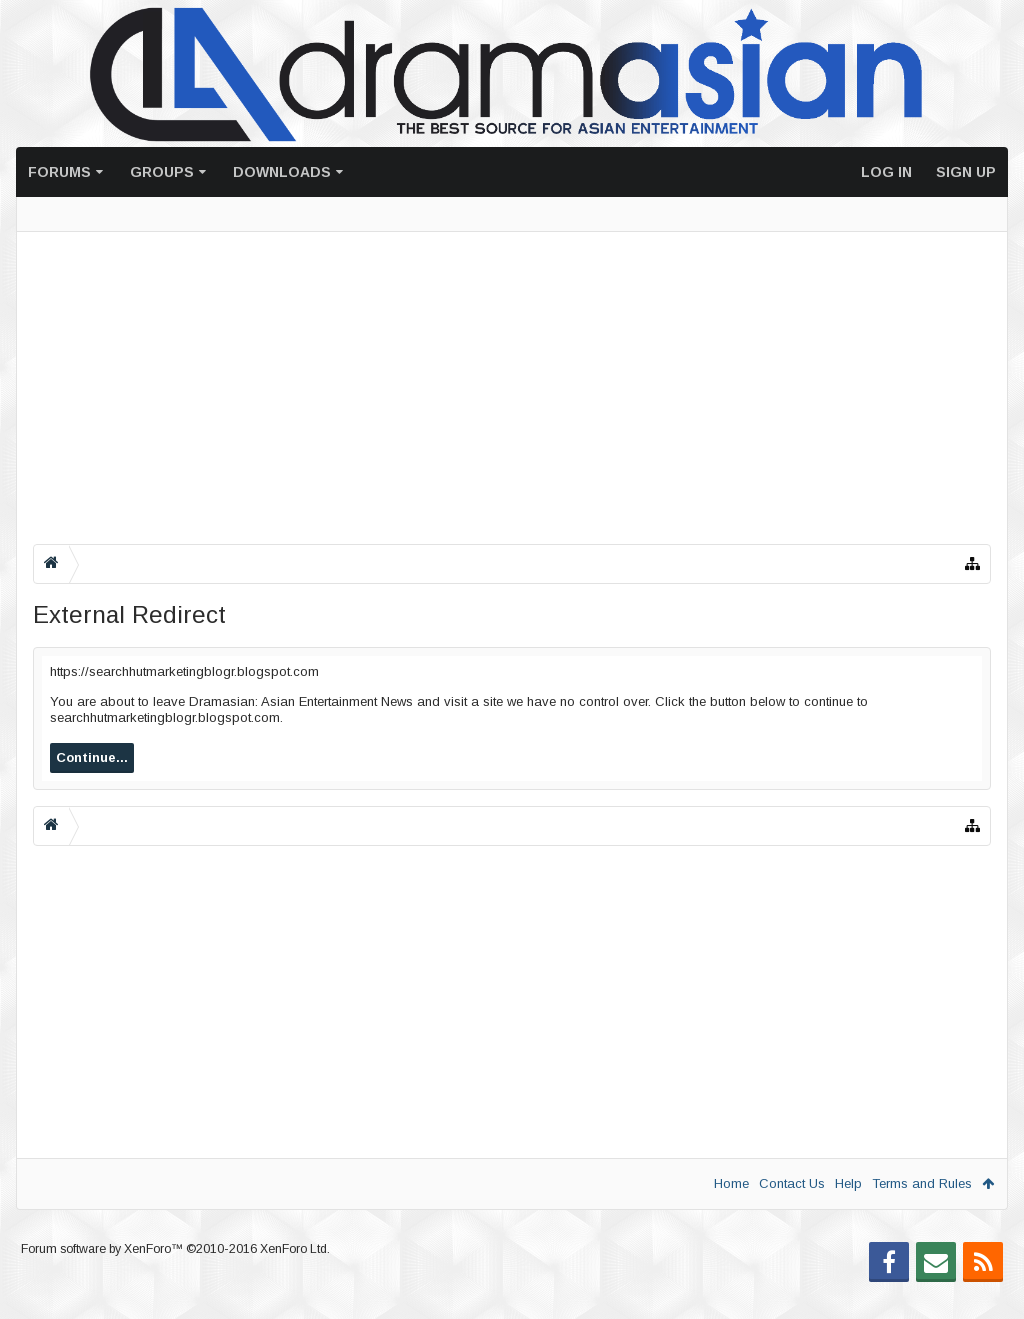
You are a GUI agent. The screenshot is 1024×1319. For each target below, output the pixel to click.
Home (731, 1183)
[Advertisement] (512, 388)
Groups (162, 172)
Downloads (282, 172)
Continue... (92, 757)
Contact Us (792, 1183)
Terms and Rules (922, 1183)
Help (848, 1183)
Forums (59, 172)
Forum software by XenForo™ (175, 1281)
